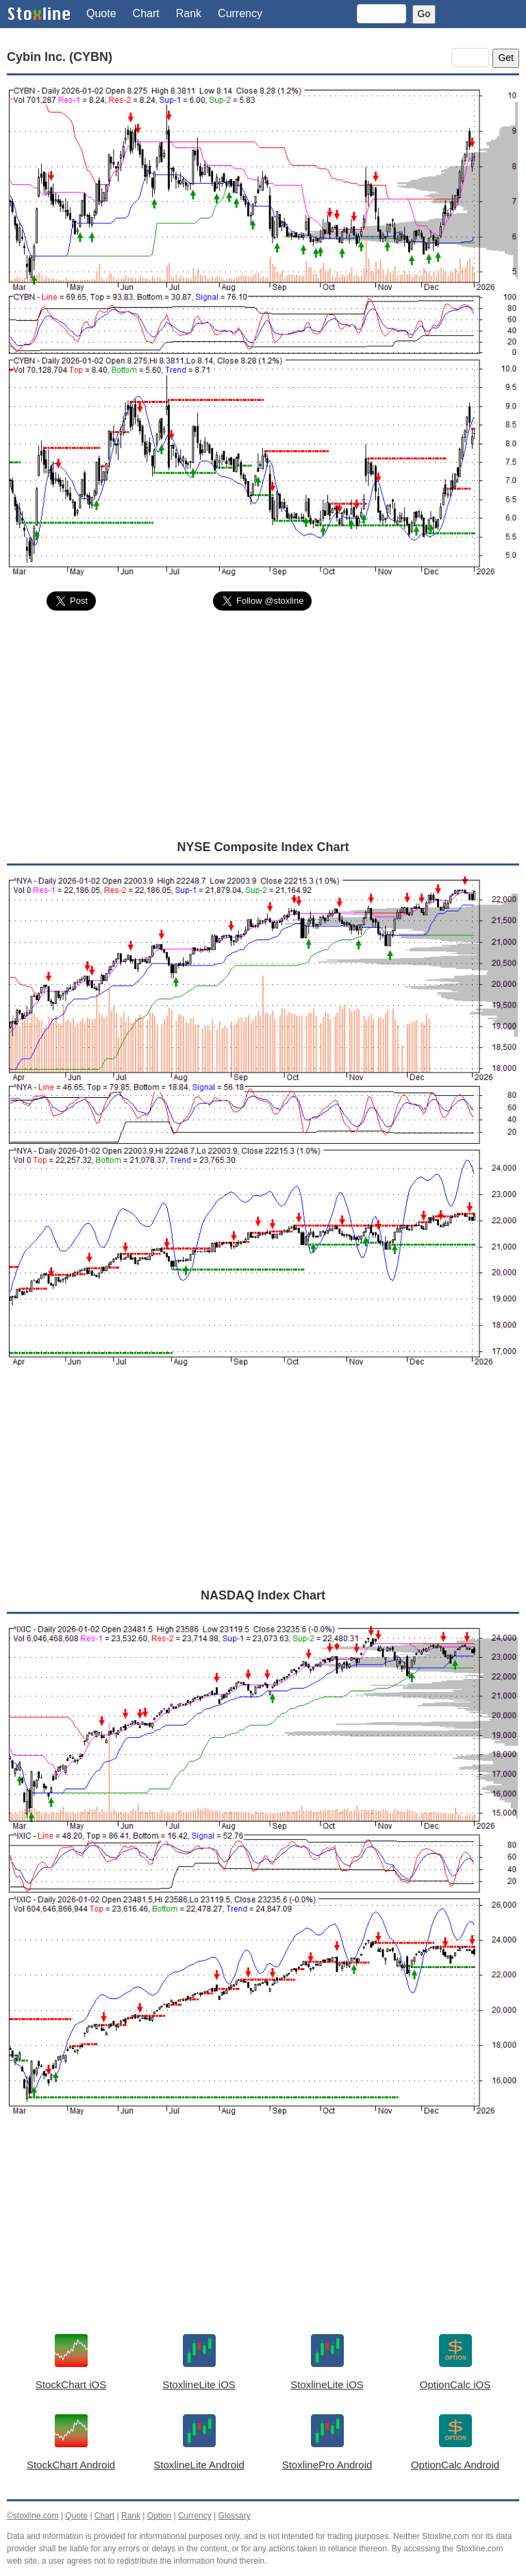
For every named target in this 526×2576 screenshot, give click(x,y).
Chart (146, 13)
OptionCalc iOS (455, 2384)
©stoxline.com (33, 2515)
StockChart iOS (71, 2384)
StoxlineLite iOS (199, 2384)
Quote (101, 13)
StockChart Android (71, 2464)
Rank (188, 13)
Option (159, 2515)
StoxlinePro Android (327, 2464)
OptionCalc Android (455, 2464)
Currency (240, 13)
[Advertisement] (263, 724)
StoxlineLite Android (199, 2464)
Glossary (234, 2515)
